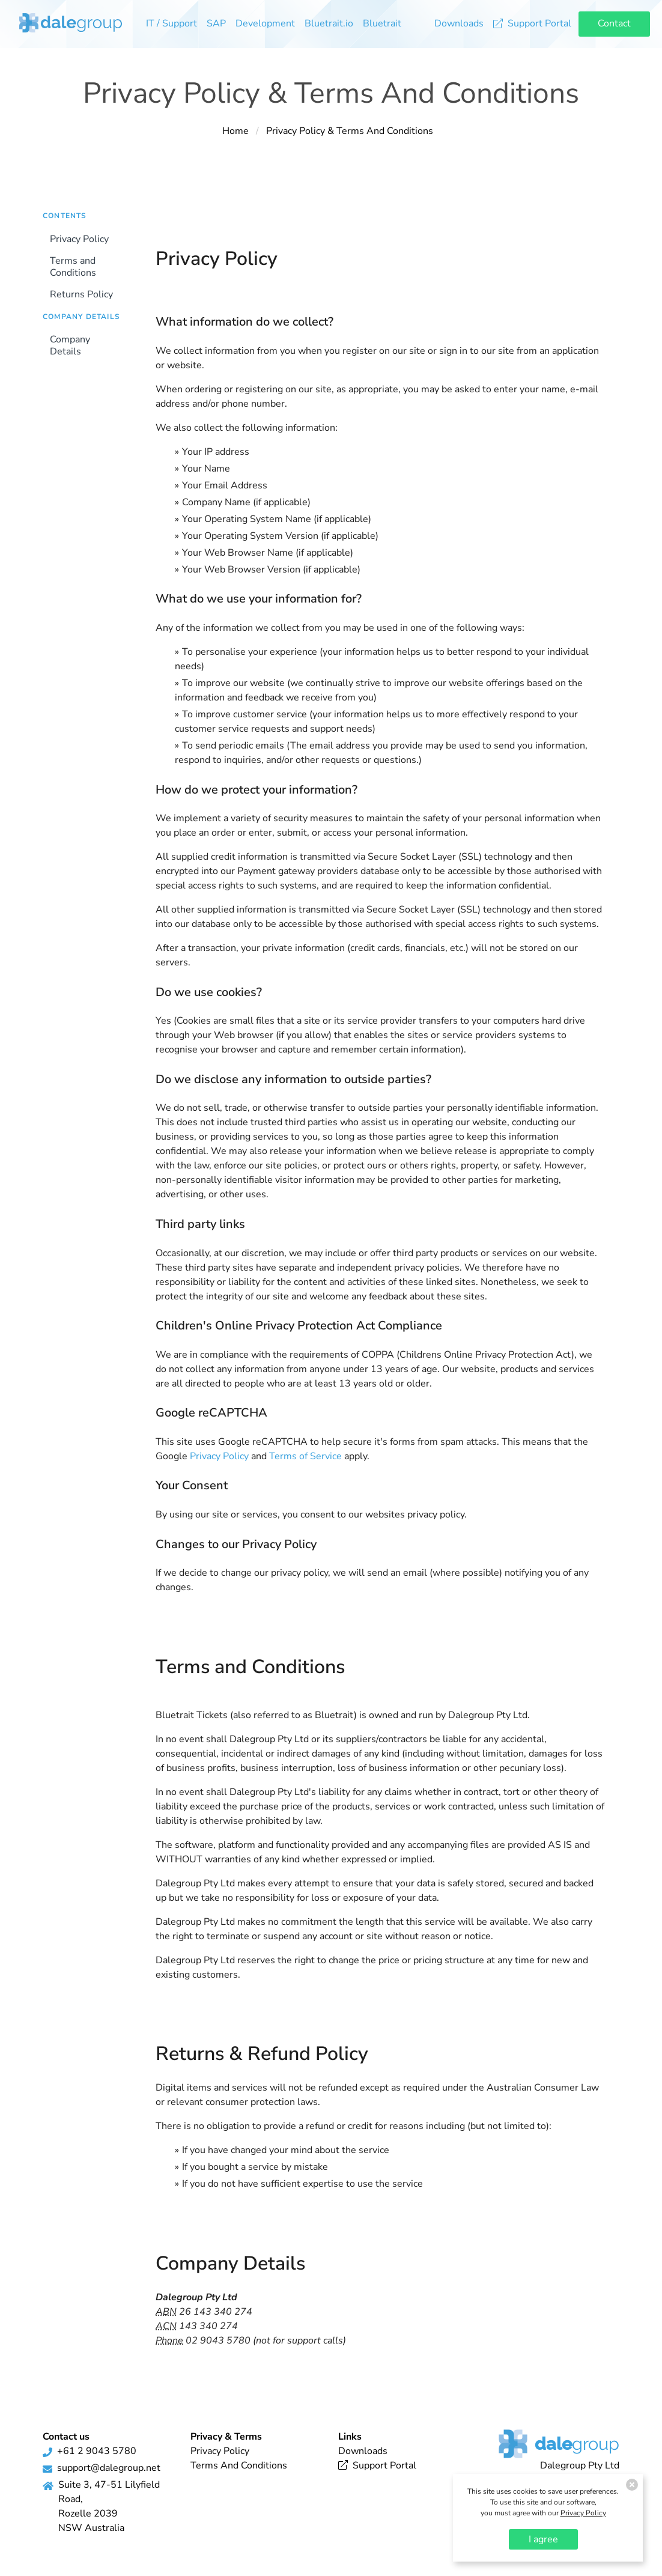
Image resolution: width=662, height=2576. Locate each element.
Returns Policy (81, 294)
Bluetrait (382, 23)
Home (235, 131)
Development (265, 23)
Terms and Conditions (73, 266)
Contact (614, 23)
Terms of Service (305, 1456)
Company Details (70, 345)
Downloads (459, 23)
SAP (216, 23)
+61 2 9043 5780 (96, 2451)
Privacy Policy (79, 239)
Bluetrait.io (329, 23)
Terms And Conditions (238, 2465)
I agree (543, 2539)
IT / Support (171, 23)
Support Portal (532, 23)
